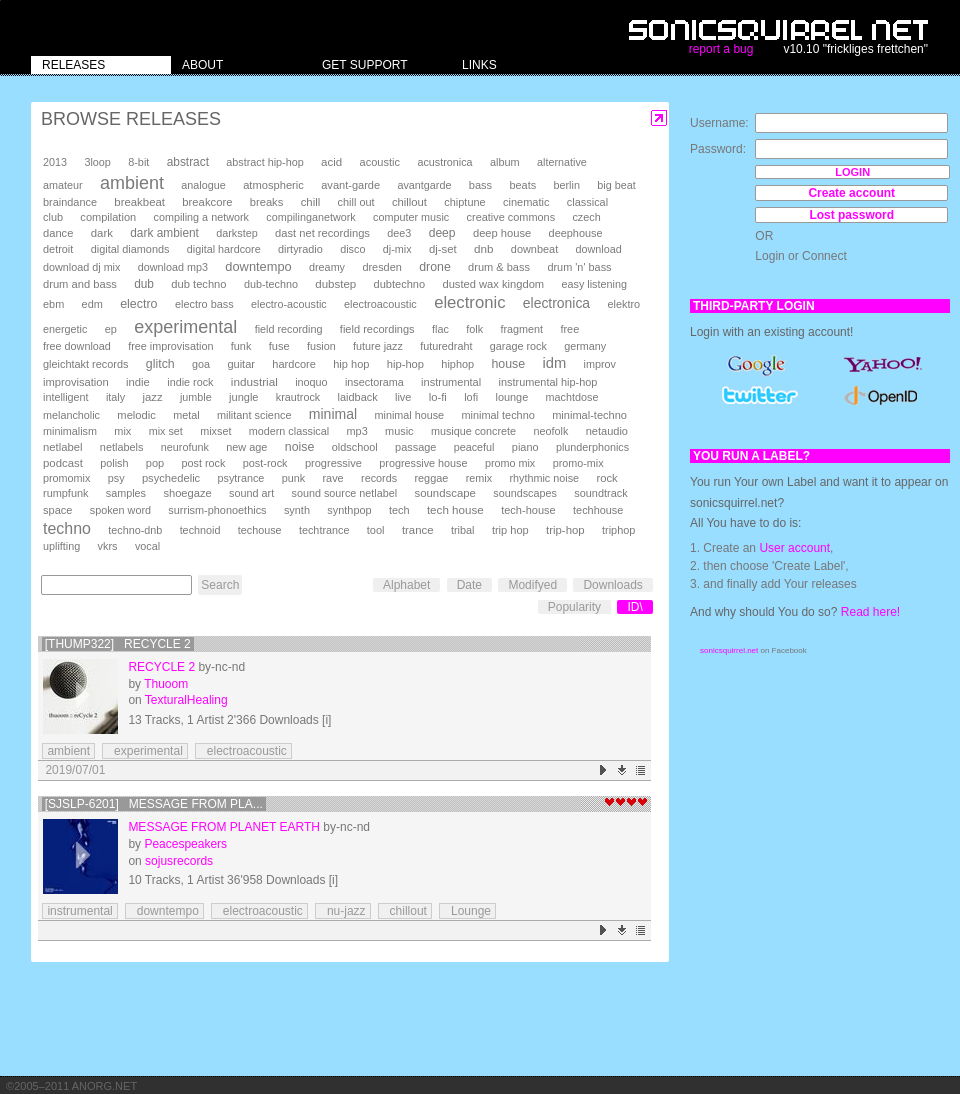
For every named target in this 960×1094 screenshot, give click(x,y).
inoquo (311, 382)
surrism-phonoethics (217, 510)
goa (201, 364)
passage (415, 447)
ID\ (634, 607)
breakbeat (139, 202)
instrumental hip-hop (548, 382)
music (399, 431)
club (53, 217)
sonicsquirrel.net (729, 650)
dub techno (198, 284)
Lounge (467, 911)
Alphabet (406, 585)
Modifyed (532, 585)
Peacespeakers (185, 844)
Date (469, 585)
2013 (55, 162)
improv (600, 364)
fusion (321, 346)
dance (58, 233)
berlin (567, 185)
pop (155, 463)
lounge (511, 397)
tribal (463, 530)
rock (606, 478)
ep (111, 329)
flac (440, 329)
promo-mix (578, 463)
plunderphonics (592, 447)
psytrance (241, 478)
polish (114, 463)
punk (293, 478)
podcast (63, 463)
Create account (851, 193)
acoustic (380, 162)
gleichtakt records (85, 364)
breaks (267, 202)
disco (352, 249)
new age (246, 447)
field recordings (377, 329)
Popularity (574, 607)
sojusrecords (179, 861)
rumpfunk (65, 493)
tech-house (528, 510)
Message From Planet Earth (224, 827)
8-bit (138, 162)
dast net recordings (322, 233)
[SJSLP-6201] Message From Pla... (154, 804)
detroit (58, 249)
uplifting (61, 546)
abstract (188, 162)
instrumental (451, 382)
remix (479, 478)
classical (587, 202)
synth (297, 510)
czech (586, 217)
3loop (97, 162)
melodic (136, 415)
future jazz (378, 346)
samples (126, 493)
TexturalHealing (186, 700)
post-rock (265, 463)
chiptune (464, 202)
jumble (196, 397)
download (599, 249)
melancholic (71, 415)
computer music (411, 217)
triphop (618, 530)
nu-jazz (342, 911)
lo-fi (438, 397)
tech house (455, 509)
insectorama (374, 382)
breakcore (207, 202)
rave (332, 478)
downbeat (534, 249)
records (379, 478)
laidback (358, 397)
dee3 (399, 233)
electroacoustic (380, 304)
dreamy (327, 267)
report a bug (721, 49)
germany (585, 346)
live (403, 397)
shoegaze (187, 493)
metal (186, 415)
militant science (254, 415)
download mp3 (173, 267)
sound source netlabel (344, 493)
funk (241, 346)
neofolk (550, 431)
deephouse (576, 233)
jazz (153, 397)
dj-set (443, 249)
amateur (63, 185)
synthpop (349, 510)
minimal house (410, 415)
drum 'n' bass (579, 267)
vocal (147, 546)
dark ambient (164, 233)
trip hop (510, 530)
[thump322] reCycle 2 (118, 644)
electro (138, 304)
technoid (200, 530)
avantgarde (424, 185)
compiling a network (201, 217)
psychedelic (171, 478)
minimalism (70, 431)
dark (102, 233)
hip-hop (405, 364)
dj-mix (397, 249)
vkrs (108, 546)
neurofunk (185, 447)
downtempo (258, 266)
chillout (409, 202)
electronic (469, 302)
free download (77, 346)
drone (435, 267)
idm (554, 363)
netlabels (122, 447)
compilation (108, 217)
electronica (556, 303)
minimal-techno (589, 415)
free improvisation (170, 346)
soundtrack (600, 493)
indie (138, 382)
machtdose (572, 397)
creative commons (511, 217)
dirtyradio (300, 249)
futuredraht (446, 346)
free (569, 329)
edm (92, 304)
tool (376, 530)
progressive (333, 463)
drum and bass (80, 284)
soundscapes (525, 493)
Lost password (851, 215)
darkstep (236, 233)
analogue (203, 185)
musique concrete (473, 431)
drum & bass (499, 267)
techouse (260, 530)
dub (144, 284)
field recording (289, 329)
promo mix (510, 463)
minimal (333, 414)
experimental (185, 327)
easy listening (594, 284)
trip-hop (565, 530)
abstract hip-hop (264, 162)
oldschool (355, 447)
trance (418, 530)
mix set (166, 431)
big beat (616, 185)
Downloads (612, 585)
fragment (521, 329)
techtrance (324, 530)
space (57, 510)
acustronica (444, 162)
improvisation (76, 382)
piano (525, 447)
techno (67, 528)
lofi (471, 397)
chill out (356, 202)
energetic (65, 329)
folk (474, 329)
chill (311, 202)
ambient (132, 183)
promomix (66, 478)
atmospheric (273, 185)
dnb (483, 248)
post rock (204, 463)
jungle (243, 397)
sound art (251, 493)
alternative (562, 162)
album (505, 162)
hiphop (457, 364)
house (508, 364)
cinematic (526, 202)
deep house (502, 233)
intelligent (66, 397)
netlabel (62, 447)
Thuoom (166, 684)
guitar (241, 364)
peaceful (474, 447)
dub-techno (271, 284)
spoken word (120, 510)
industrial (254, 381)
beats (522, 185)
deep (442, 233)
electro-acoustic (289, 304)
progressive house (423, 463)
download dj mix (81, 267)
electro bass (204, 304)
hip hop (351, 364)
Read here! (870, 612)
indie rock (190, 382)
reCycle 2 (161, 667)
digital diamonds (130, 249)
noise (300, 447)
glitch (160, 364)
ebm (53, 304)
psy (116, 478)
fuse (279, 346)
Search (220, 585)
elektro (623, 304)
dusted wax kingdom (493, 284)
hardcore (294, 364)
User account (794, 548)
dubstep (335, 284)
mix (122, 431)
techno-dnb (135, 530)
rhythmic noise (544, 478)
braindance (70, 202)
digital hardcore (224, 249)
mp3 (357, 431)
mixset (215, 431)
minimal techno (497, 415)
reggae (431, 478)
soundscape (444, 493)
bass (480, 185)
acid (331, 162)
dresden (381, 267)
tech (399, 510)
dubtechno (400, 284)
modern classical (289, 431)
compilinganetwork (310, 217)
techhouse (598, 510)
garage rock (518, 346)
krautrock (298, 397)
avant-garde (350, 185)
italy (115, 397)
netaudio (607, 431)
